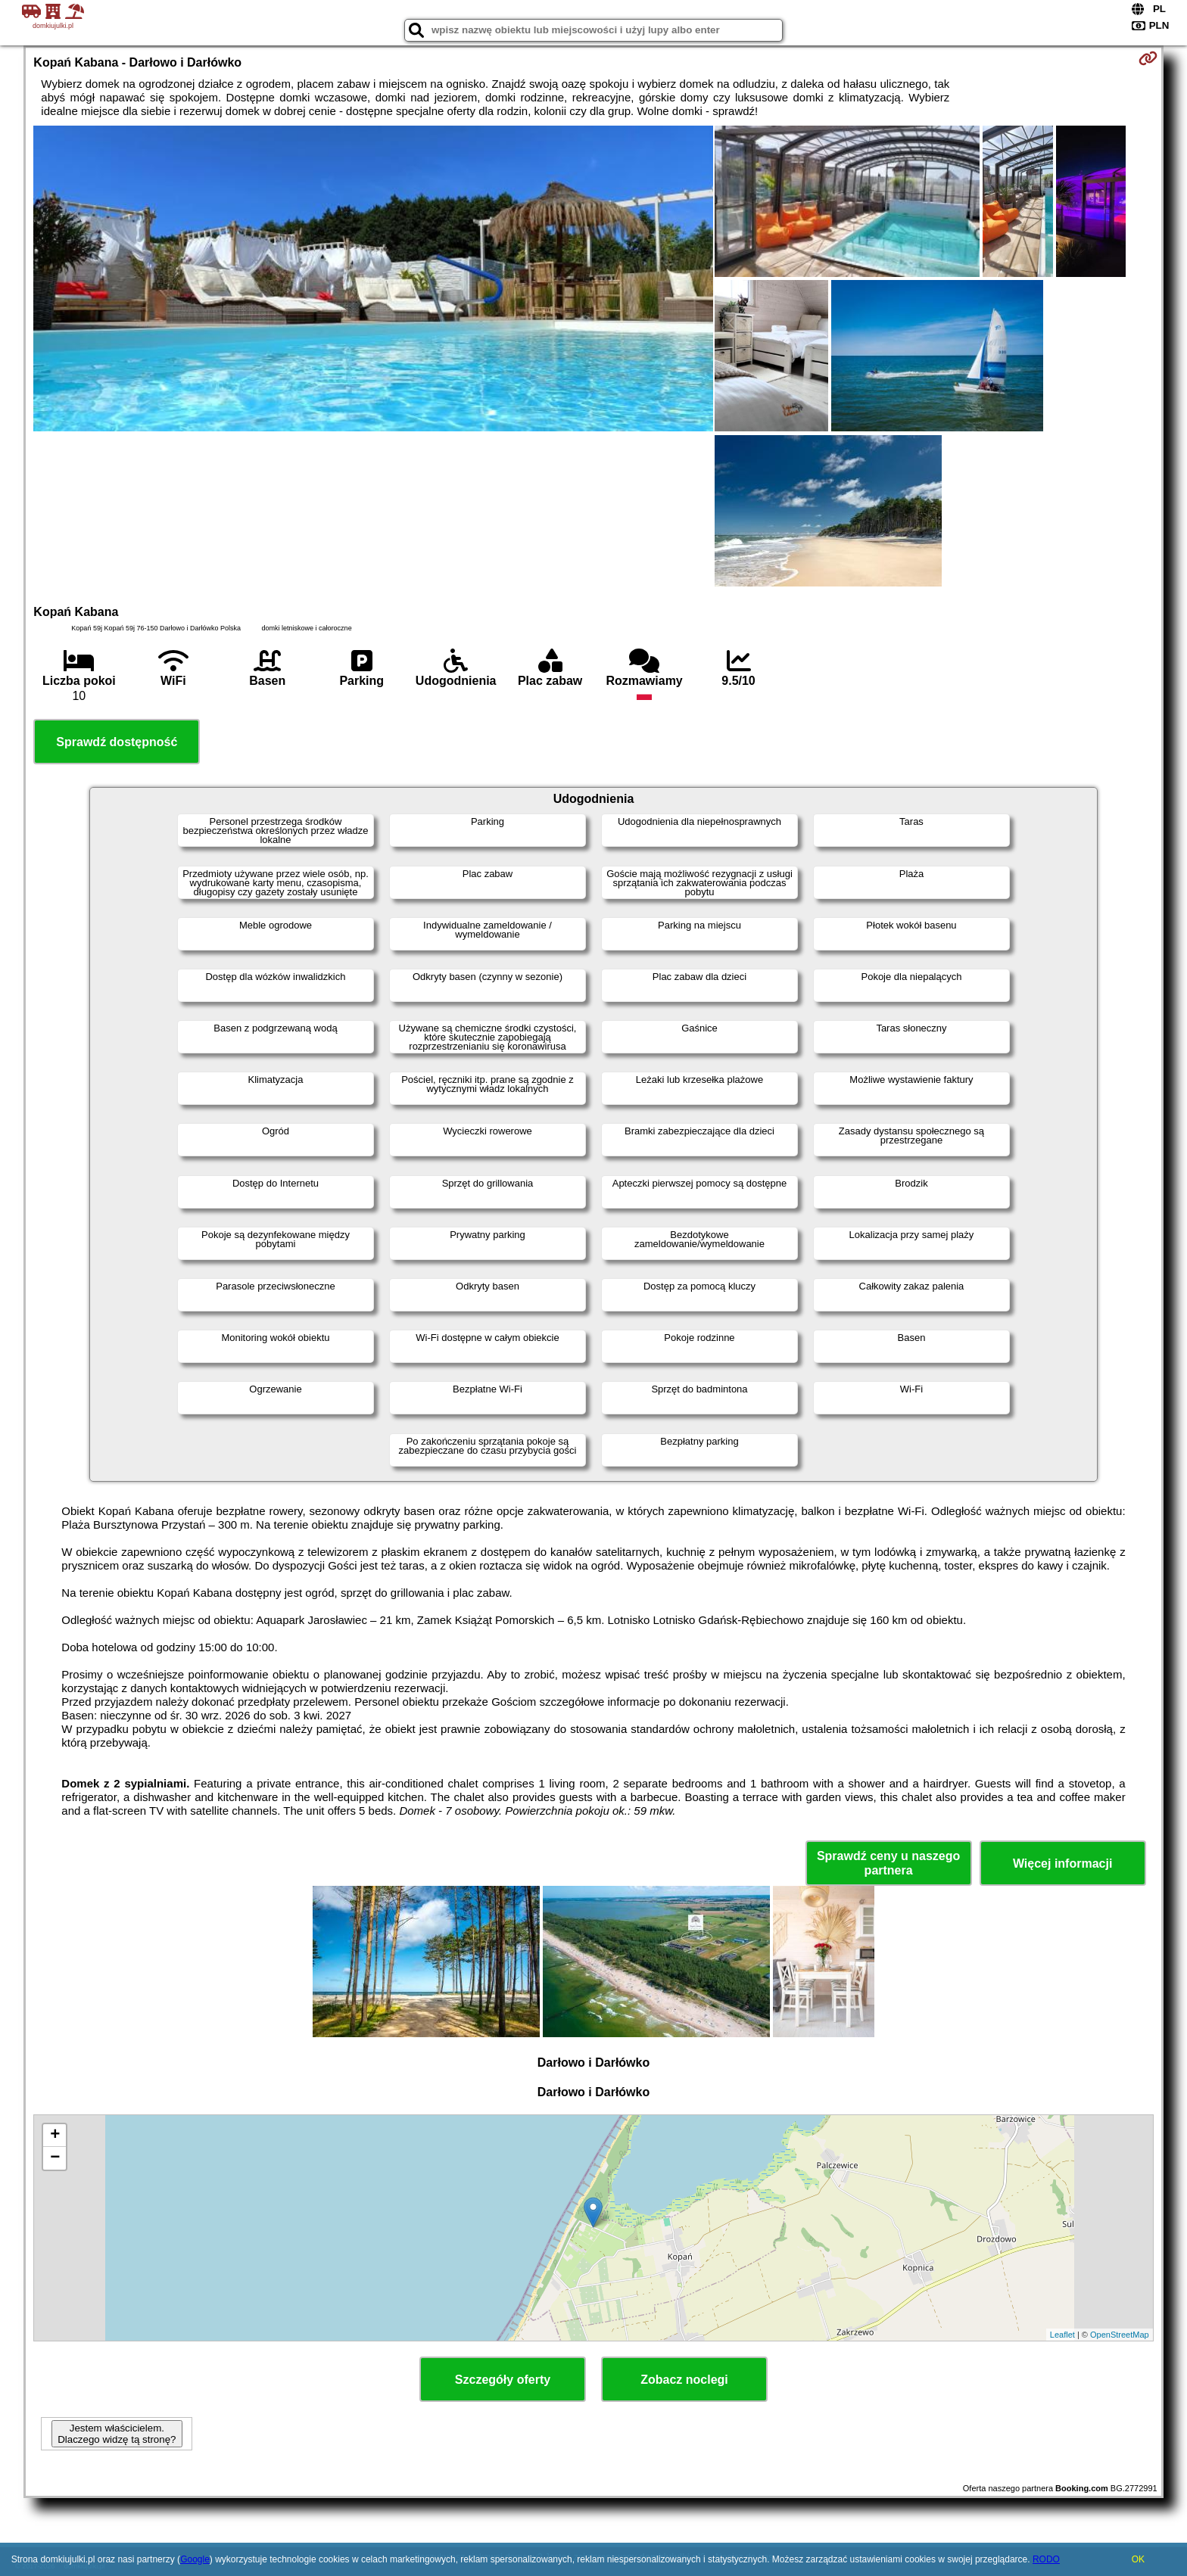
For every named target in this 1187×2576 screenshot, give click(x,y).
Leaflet (1062, 2334)
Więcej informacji (1062, 1863)
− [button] (55, 2158)
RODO (1046, 2559)
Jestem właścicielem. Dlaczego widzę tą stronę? (117, 2433)
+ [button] (55, 2135)
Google (195, 2559)
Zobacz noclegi (684, 2379)
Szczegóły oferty (502, 2379)
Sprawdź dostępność (116, 742)
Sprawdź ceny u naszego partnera (888, 1863)
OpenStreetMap (1119, 2334)
